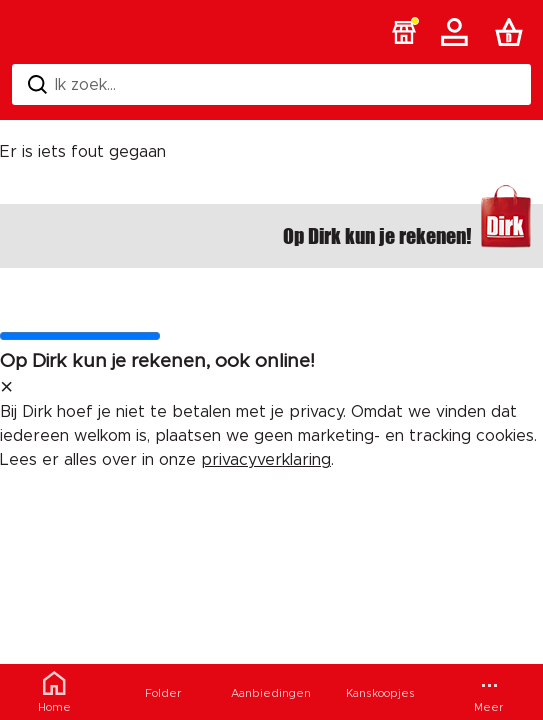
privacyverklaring (266, 460)
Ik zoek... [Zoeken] (72, 84)
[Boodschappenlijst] (513, 32)
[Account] (458, 32)
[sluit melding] (6, 388)
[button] (404, 32)
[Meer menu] (488, 692)
